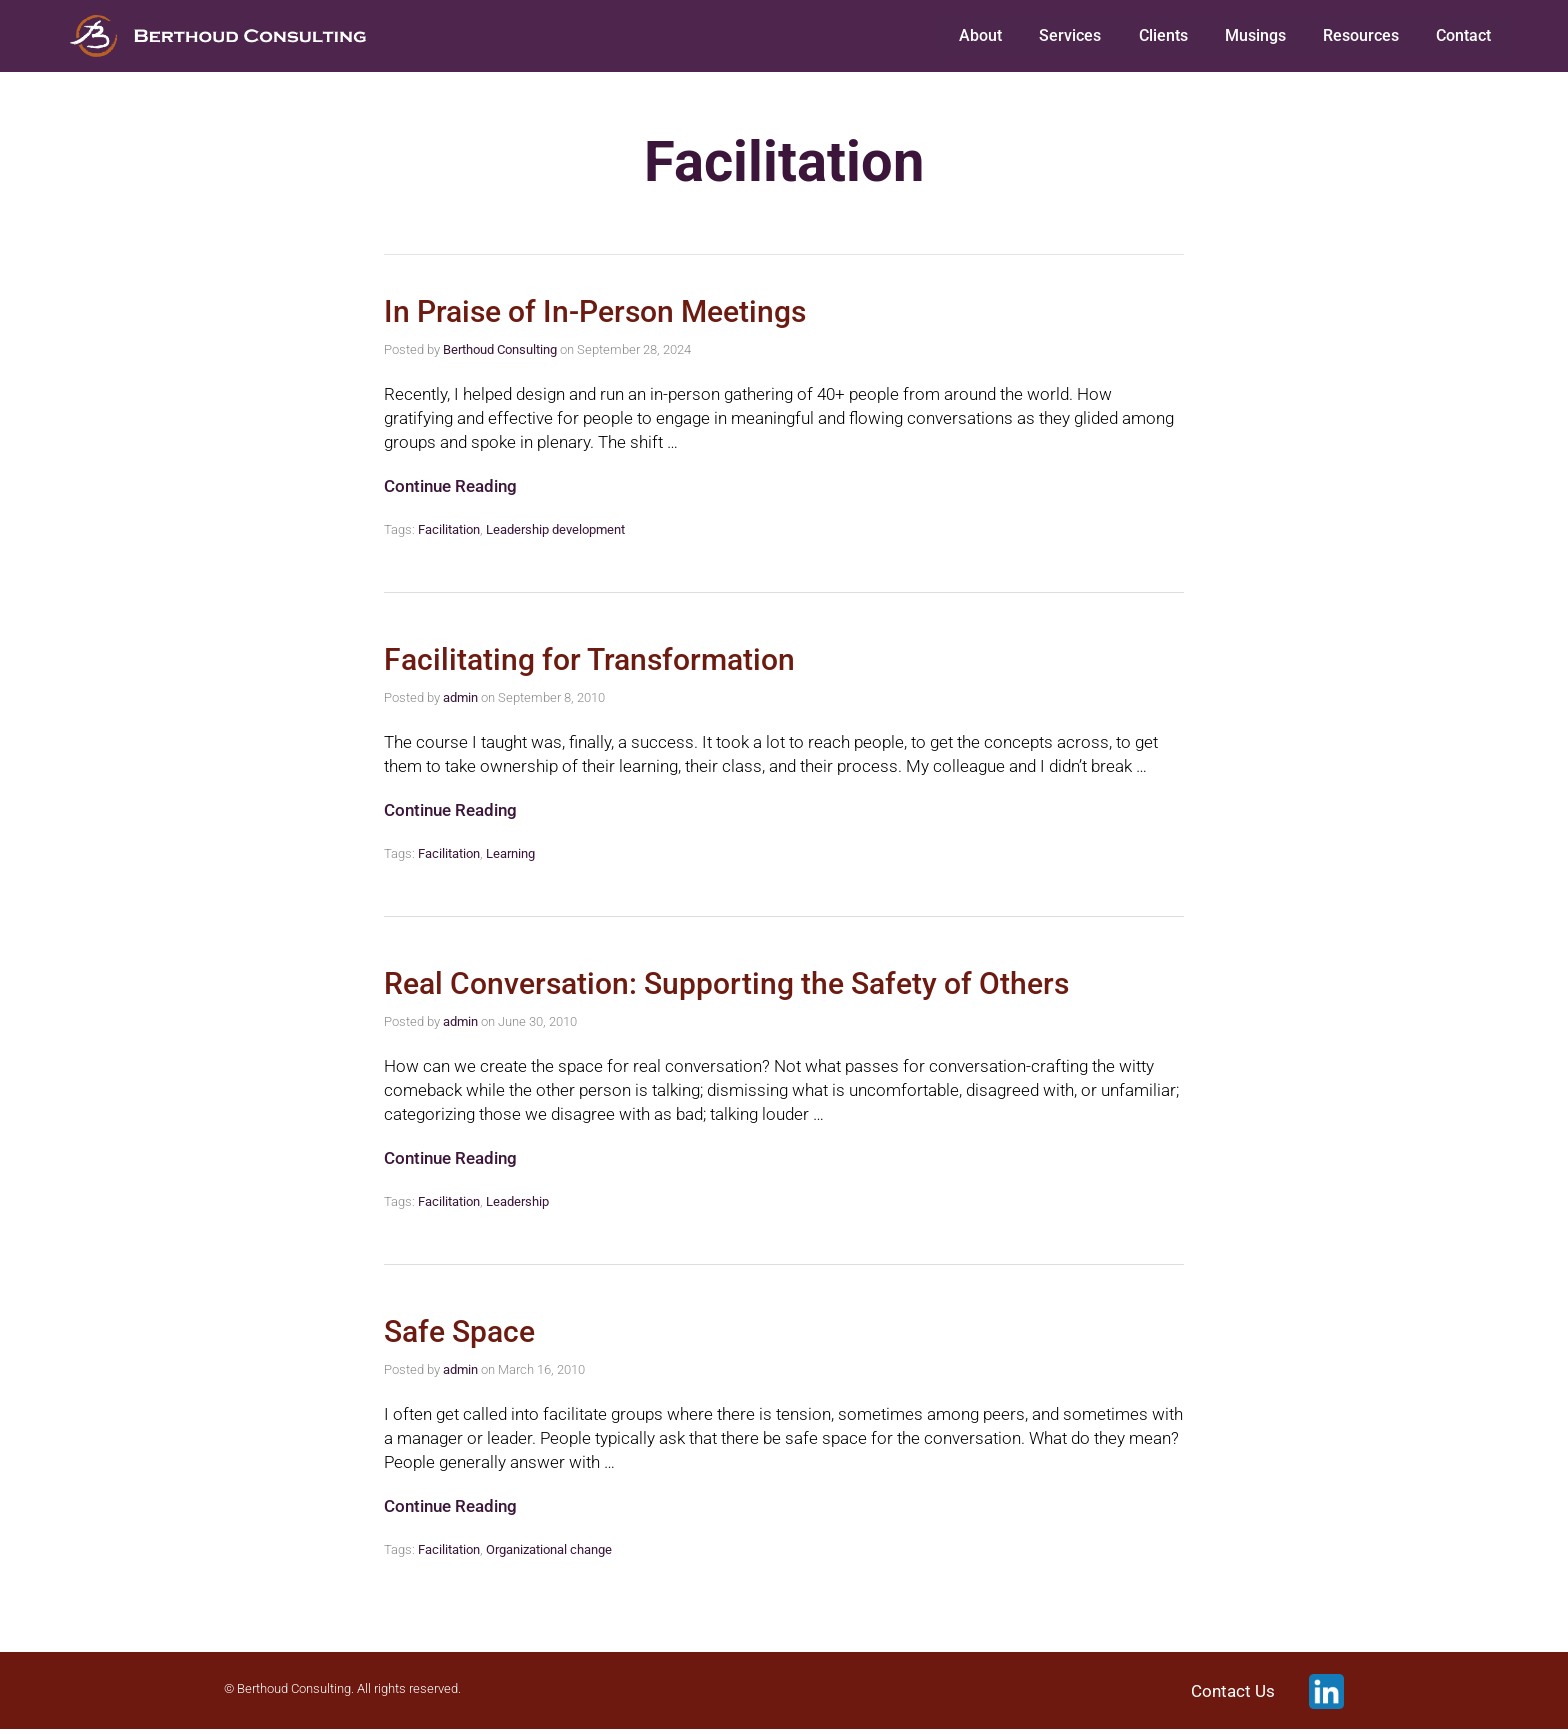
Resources (1361, 38)
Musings (1256, 38)
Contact (1464, 38)
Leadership (517, 1206)
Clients (1166, 38)
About (989, 38)
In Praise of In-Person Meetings (595, 316)
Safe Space (459, 1336)
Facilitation (449, 534)
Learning (510, 858)
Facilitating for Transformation (589, 664)
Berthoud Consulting (500, 354)
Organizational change (549, 1554)
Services (1076, 38)
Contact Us (1233, 1696)
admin (460, 702)
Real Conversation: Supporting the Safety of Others (726, 988)
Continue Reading (450, 491)
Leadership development (555, 534)
